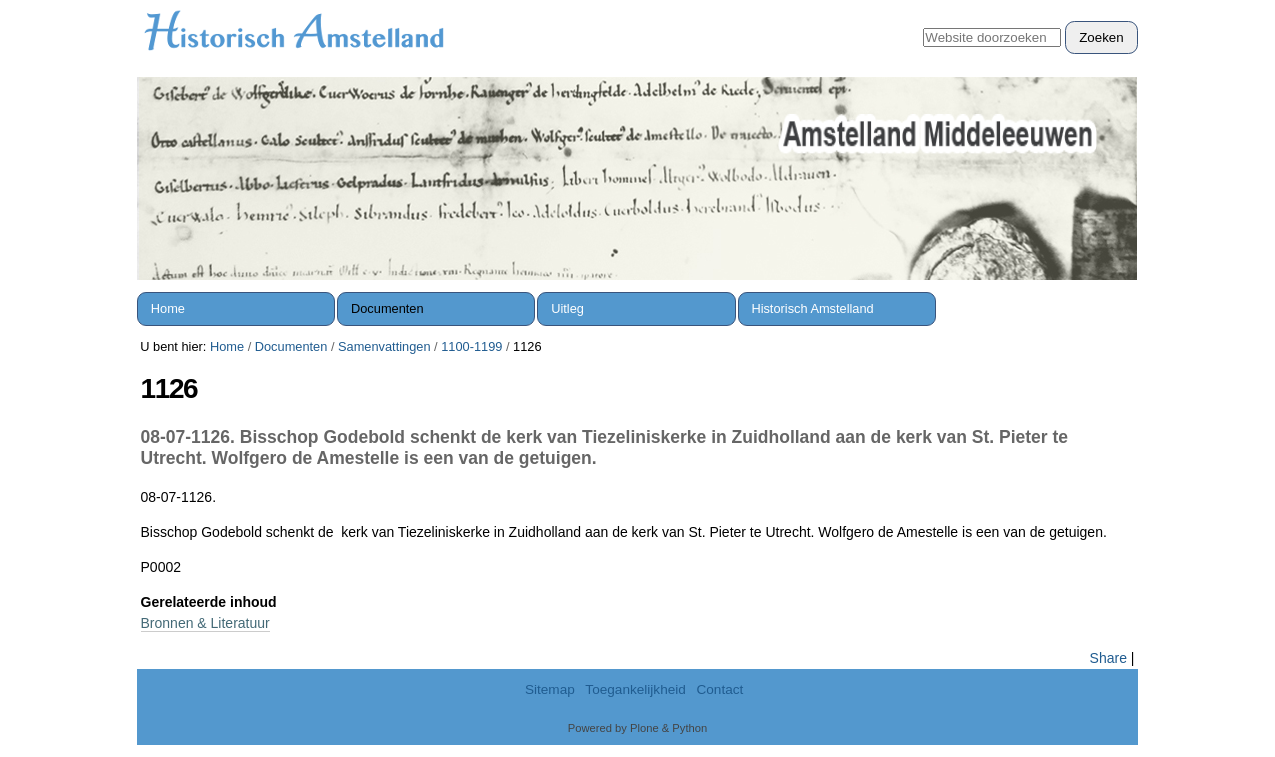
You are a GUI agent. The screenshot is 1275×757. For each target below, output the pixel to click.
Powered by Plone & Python (637, 728)
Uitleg (567, 308)
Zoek (922, 20)
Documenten (387, 308)
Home (168, 308)
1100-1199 (471, 346)
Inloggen (1100, 10)
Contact (719, 689)
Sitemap (550, 689)
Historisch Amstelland (812, 308)
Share (1108, 658)
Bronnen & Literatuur (205, 623)
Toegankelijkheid (635, 689)
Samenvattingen (384, 346)
